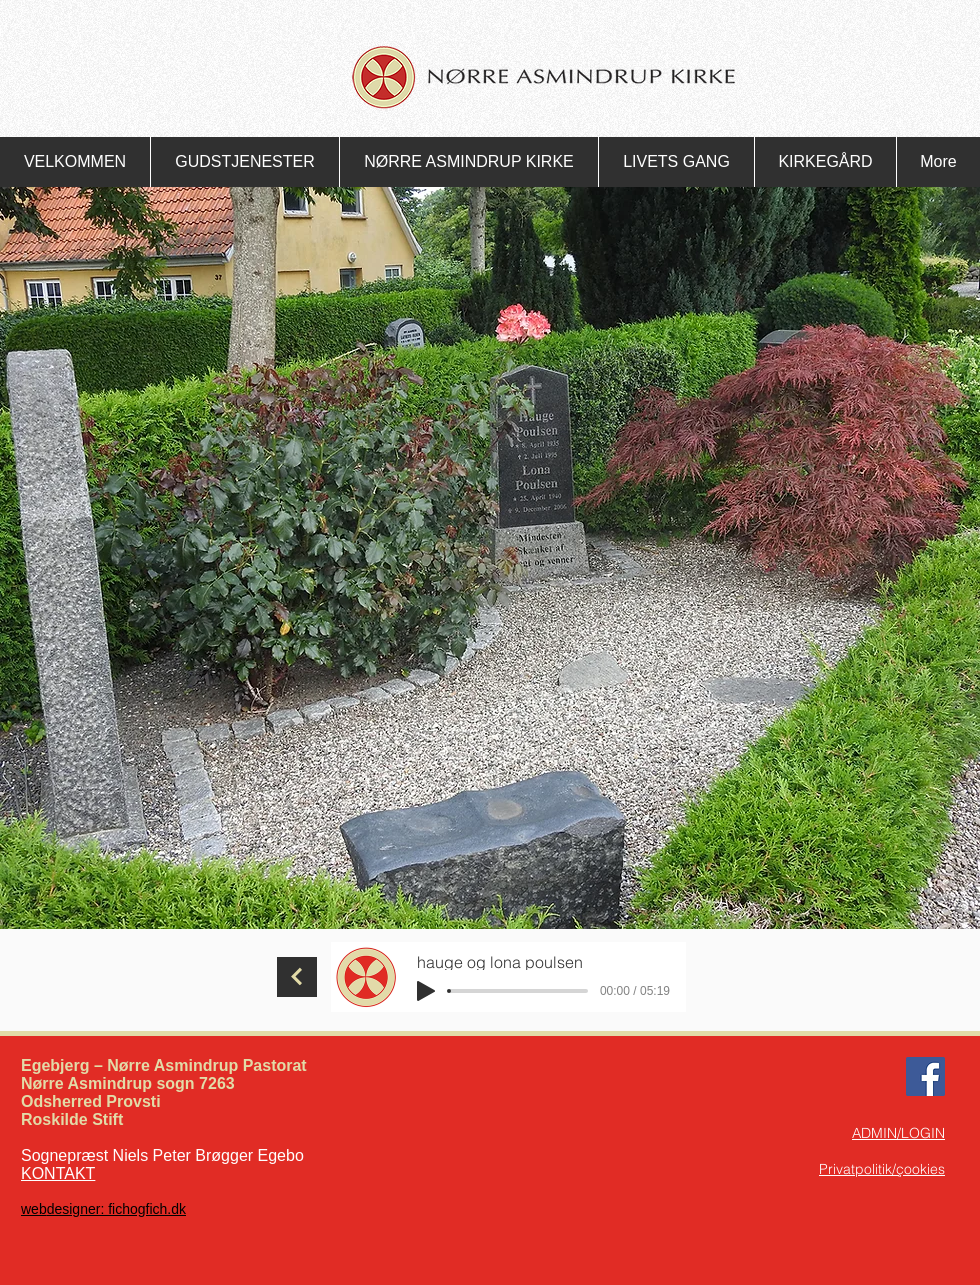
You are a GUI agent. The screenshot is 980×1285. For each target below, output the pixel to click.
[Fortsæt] (297, 977)
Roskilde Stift (72, 1119)
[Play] (426, 991)
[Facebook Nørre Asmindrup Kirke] (925, 1076)
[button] (244, 162)
